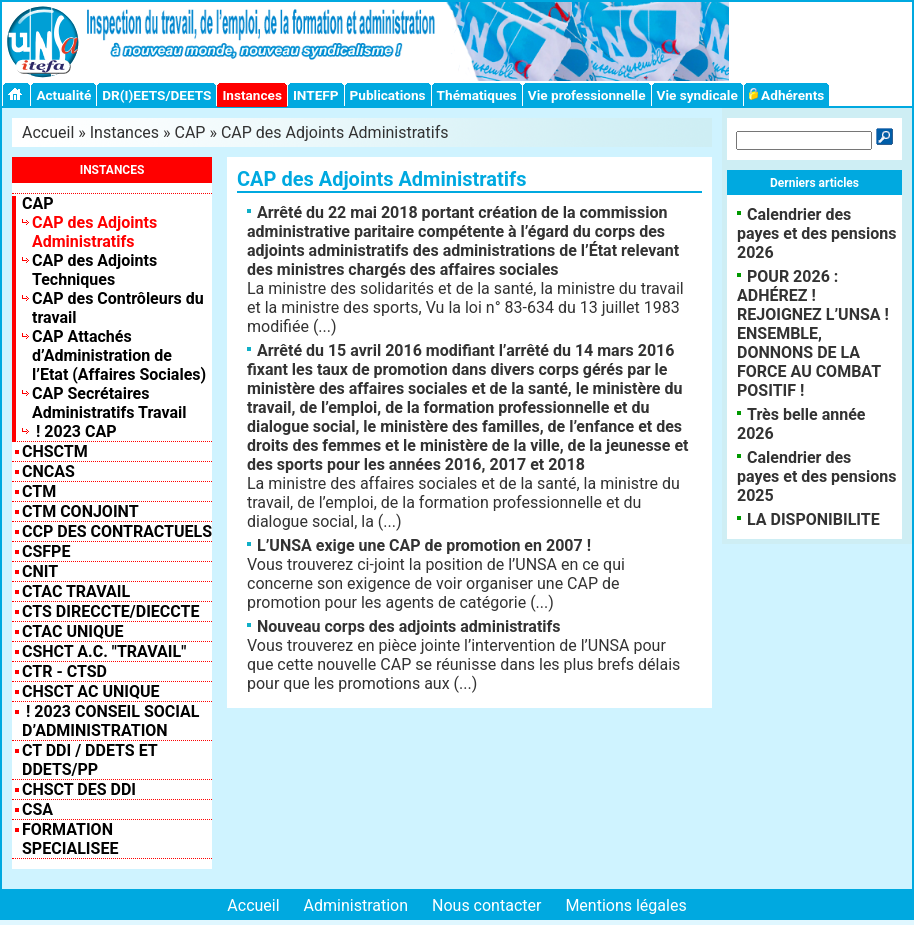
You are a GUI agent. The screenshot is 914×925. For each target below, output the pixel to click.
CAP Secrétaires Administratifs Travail (109, 403)
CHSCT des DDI (79, 789)
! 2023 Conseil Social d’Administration (111, 721)
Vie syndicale (697, 95)
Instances (251, 95)
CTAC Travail (76, 591)
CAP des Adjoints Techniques (94, 270)
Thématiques (477, 95)
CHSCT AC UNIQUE (90, 691)
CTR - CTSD (64, 671)
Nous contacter (486, 905)
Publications (388, 95)
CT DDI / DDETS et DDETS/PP (89, 760)
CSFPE (46, 551)
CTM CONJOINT (80, 511)
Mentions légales (625, 905)
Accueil (48, 132)
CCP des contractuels (117, 531)
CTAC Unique (72, 631)
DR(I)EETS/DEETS (156, 95)
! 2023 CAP (74, 431)
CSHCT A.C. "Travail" (104, 651)
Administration (356, 905)
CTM (39, 491)
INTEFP (316, 95)
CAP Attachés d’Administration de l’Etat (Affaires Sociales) (119, 355)
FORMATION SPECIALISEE (70, 839)
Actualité (63, 95)
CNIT (40, 571)
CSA (37, 809)
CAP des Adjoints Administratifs (94, 232)
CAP (190, 132)
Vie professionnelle (587, 95)
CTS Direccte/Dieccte (110, 611)
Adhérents (787, 95)
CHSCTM (55, 451)
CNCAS (48, 471)
